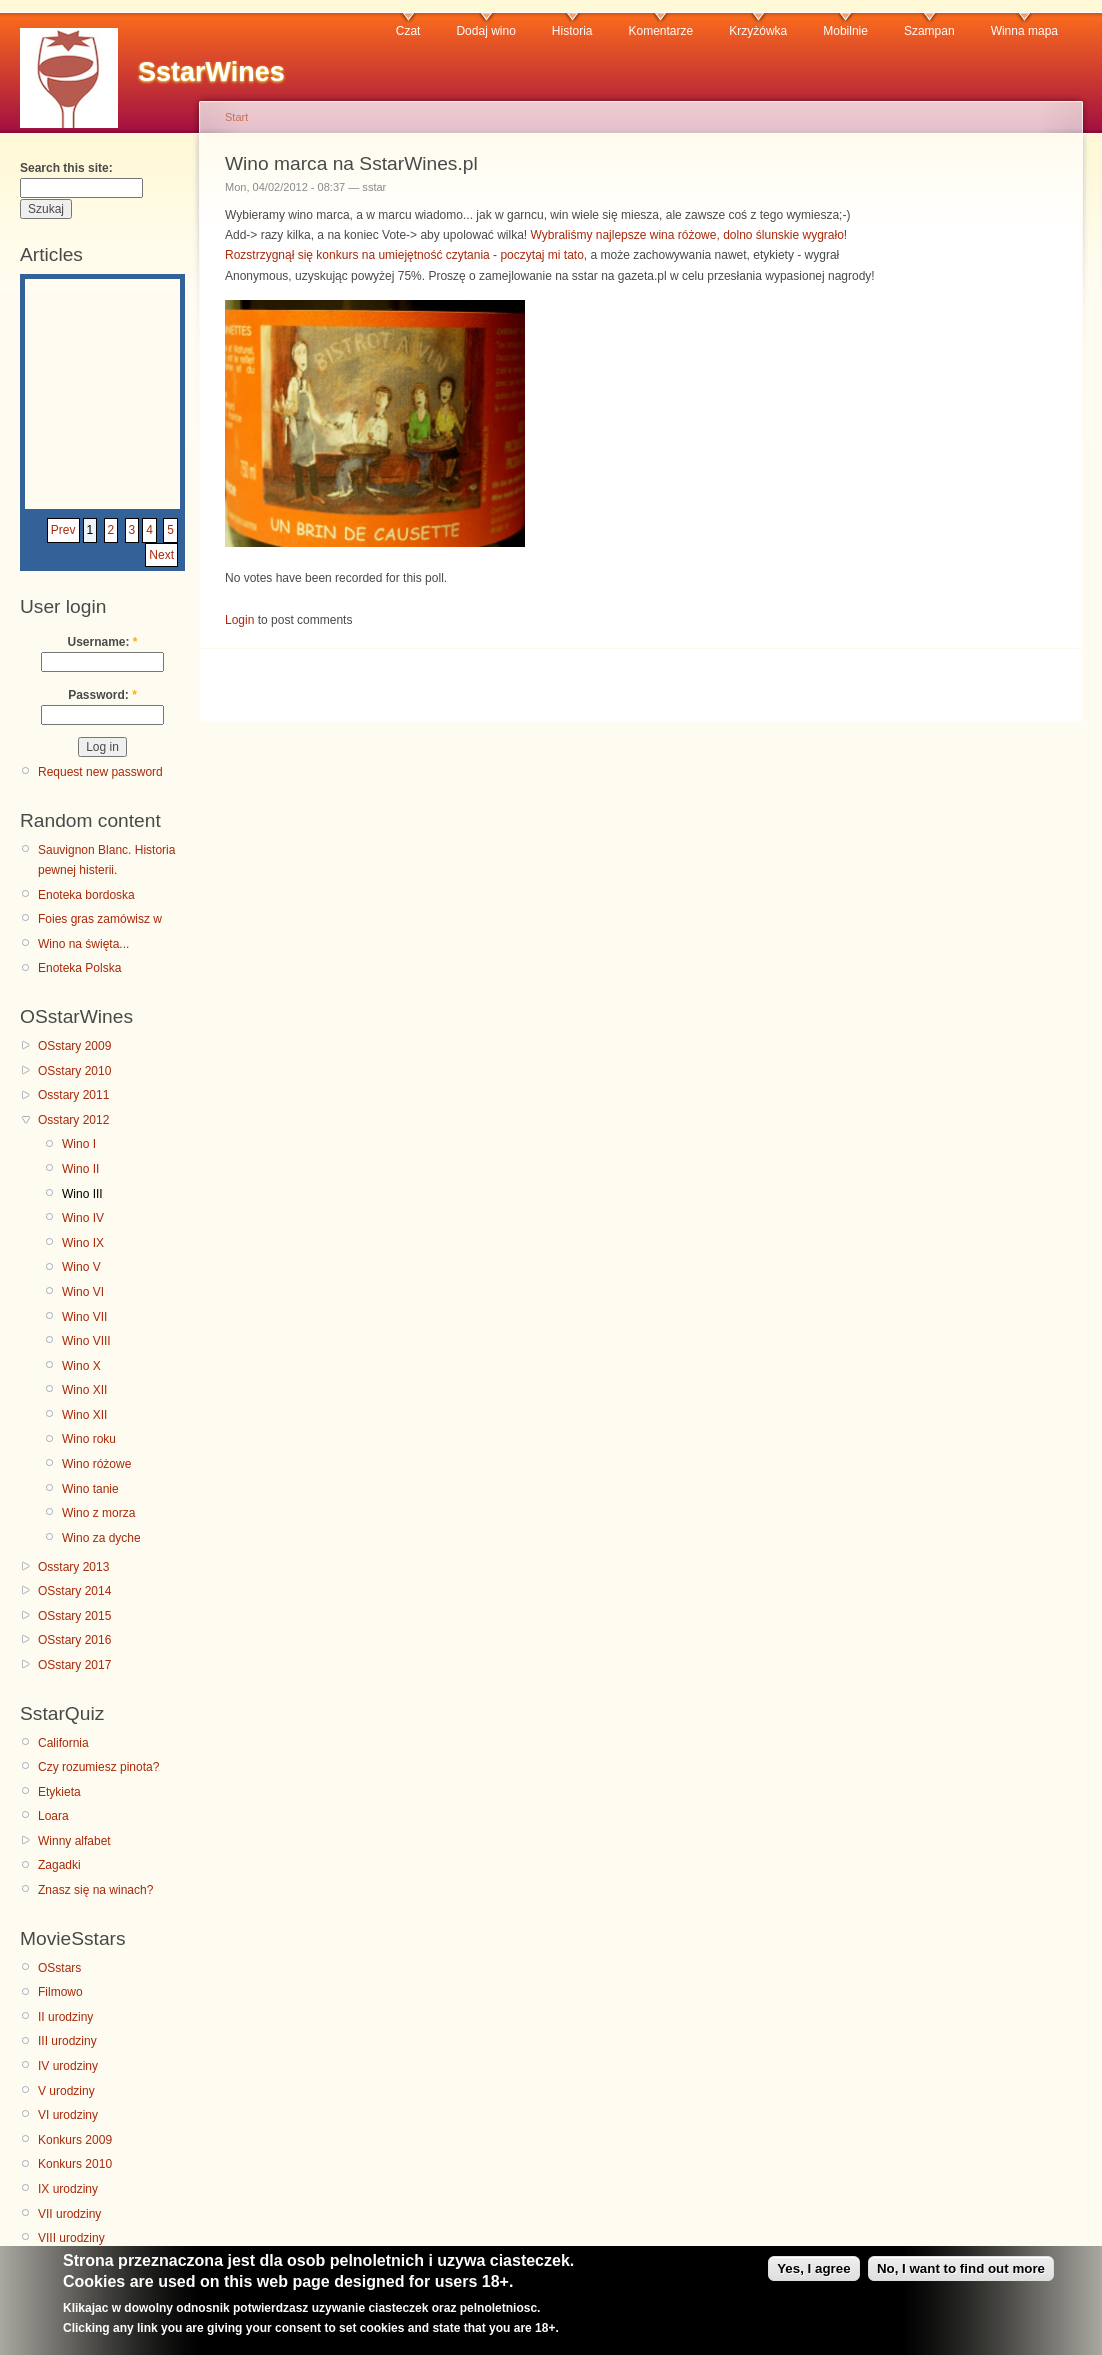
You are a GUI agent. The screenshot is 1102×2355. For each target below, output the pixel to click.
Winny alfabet (74, 1841)
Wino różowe (96, 1464)
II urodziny (65, 2017)
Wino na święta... (83, 944)
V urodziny (66, 2091)
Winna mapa (1024, 31)
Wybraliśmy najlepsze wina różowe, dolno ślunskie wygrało (687, 235)
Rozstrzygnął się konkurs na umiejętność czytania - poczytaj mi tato (404, 255)
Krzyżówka (758, 31)
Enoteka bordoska (86, 895)
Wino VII (84, 1317)
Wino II (80, 1169)
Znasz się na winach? (95, 1890)
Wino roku (89, 1439)
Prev (63, 530)
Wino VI (83, 1292)
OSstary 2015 (74, 1616)
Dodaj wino (485, 31)
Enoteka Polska (79, 968)
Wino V (81, 1267)
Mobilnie (845, 31)
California (63, 1743)
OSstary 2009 (74, 1046)
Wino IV (83, 1218)
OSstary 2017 (74, 1665)
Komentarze (661, 31)
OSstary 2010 (74, 1071)
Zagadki (59, 1865)
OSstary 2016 (74, 1640)
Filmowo (60, 1992)
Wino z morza (98, 1513)
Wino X (81, 1366)
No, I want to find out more (961, 2274)
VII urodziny (69, 2214)
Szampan (929, 31)
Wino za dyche (101, 1538)
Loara (53, 1816)
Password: (102, 695)
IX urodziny (68, 2189)
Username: (102, 642)
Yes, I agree (813, 2274)
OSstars (59, 1968)
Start (236, 117)
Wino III (82, 1194)
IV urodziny (68, 2066)
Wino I (79, 1144)
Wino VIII (86, 1341)
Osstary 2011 (73, 1095)
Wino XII (84, 1390)
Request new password (100, 772)
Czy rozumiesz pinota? (98, 1767)
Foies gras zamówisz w (100, 919)
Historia (572, 31)
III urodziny (67, 2041)
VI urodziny (68, 2115)
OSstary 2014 (74, 1591)
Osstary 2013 (73, 1567)
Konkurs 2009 (75, 2140)
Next (161, 555)
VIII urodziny (71, 2238)
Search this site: (66, 168)
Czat (408, 31)
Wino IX (83, 1243)
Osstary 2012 (73, 1120)
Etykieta (59, 1792)
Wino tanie (90, 1489)
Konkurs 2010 (75, 2164)
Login (239, 620)
